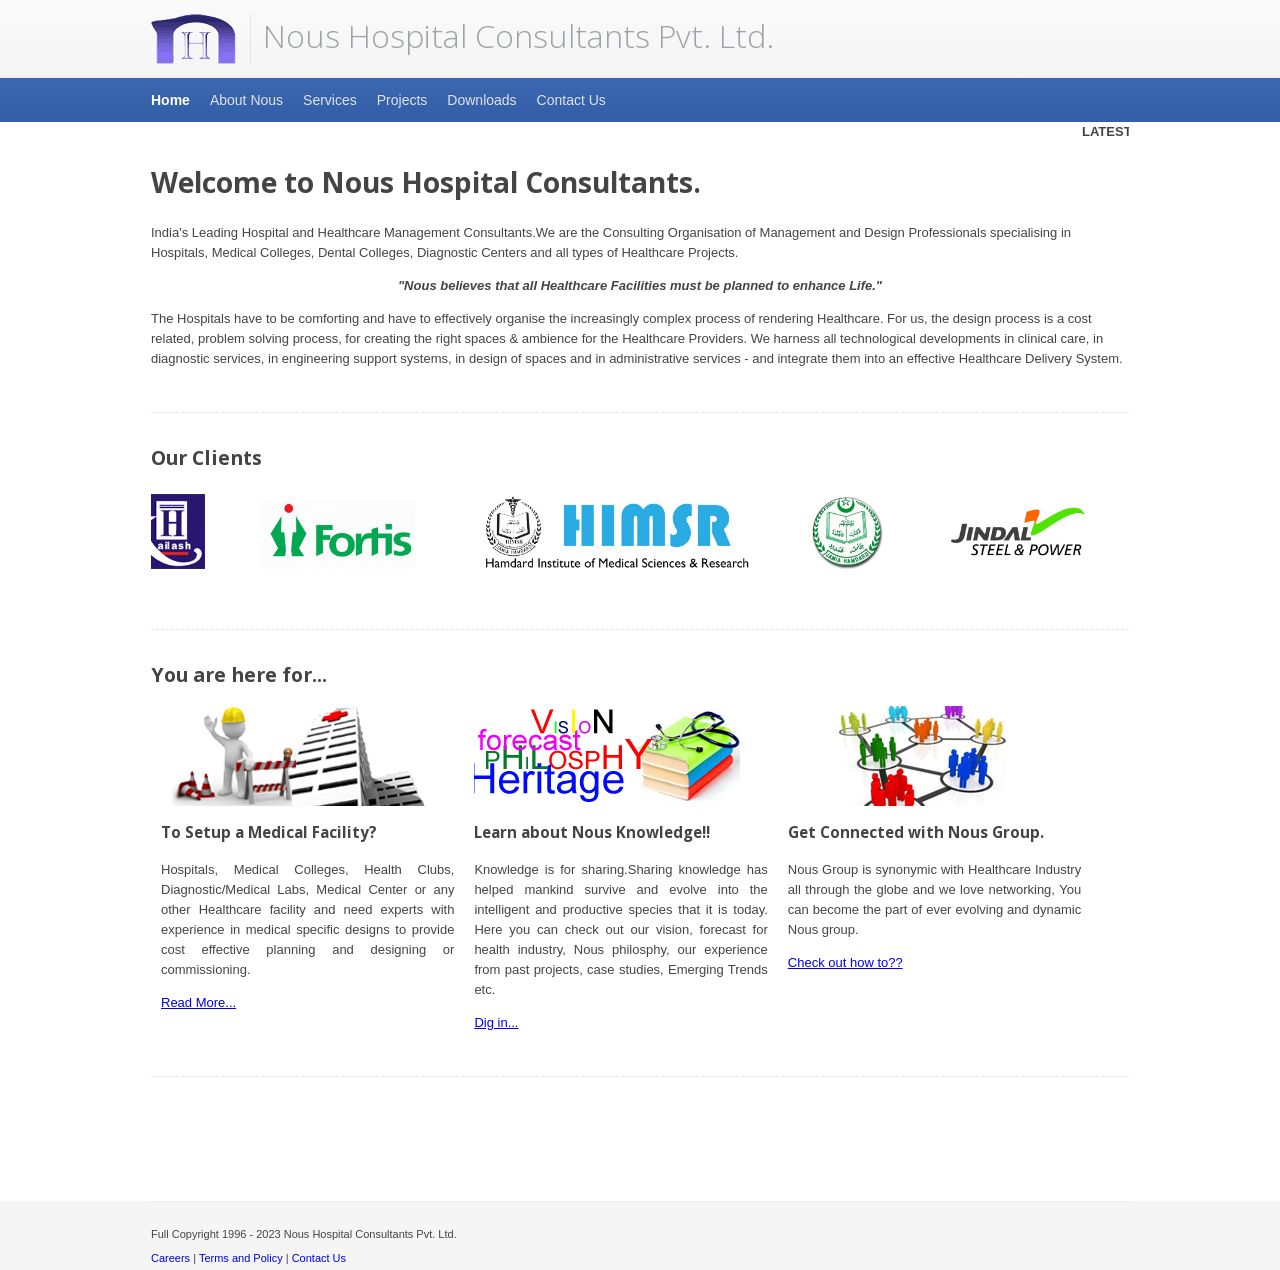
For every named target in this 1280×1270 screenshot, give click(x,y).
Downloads (481, 100)
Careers (170, 1258)
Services (330, 100)
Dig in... (496, 1022)
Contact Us (571, 100)
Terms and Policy (241, 1258)
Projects (402, 100)
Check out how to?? (845, 962)
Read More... (198, 1002)
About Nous (246, 100)
